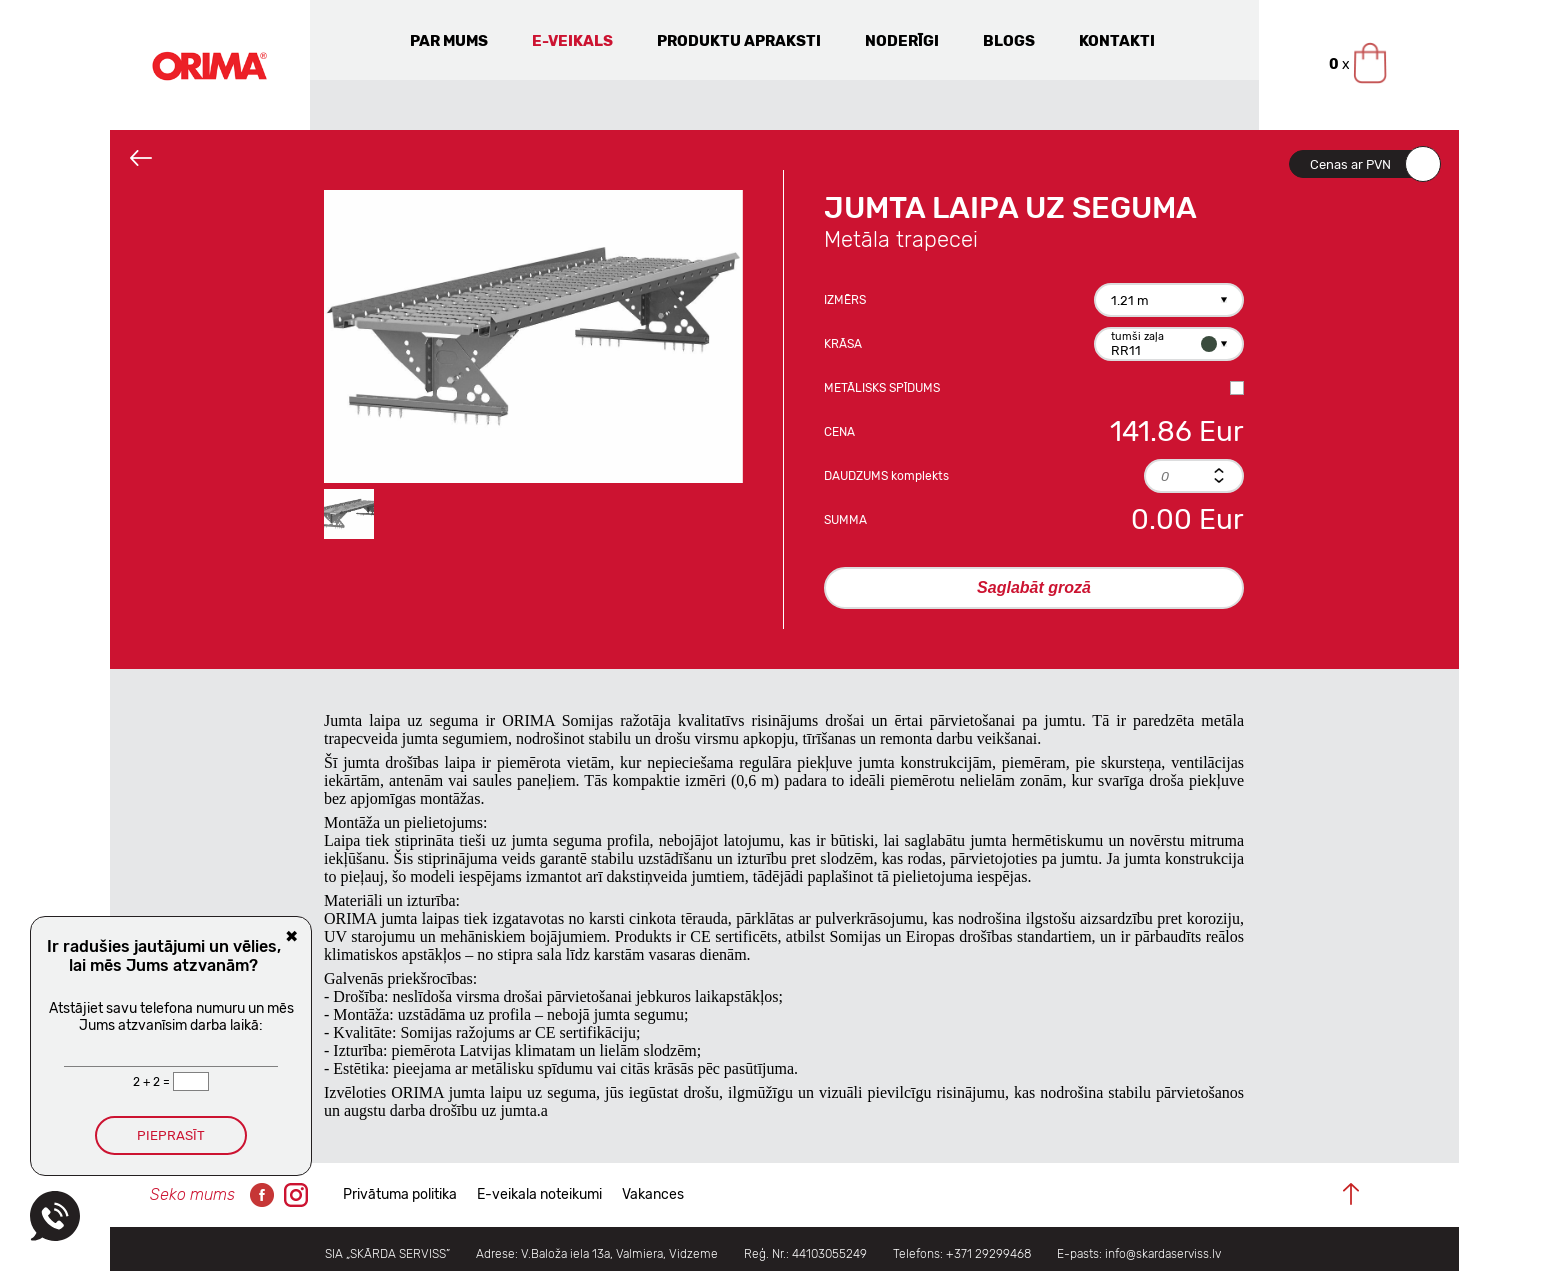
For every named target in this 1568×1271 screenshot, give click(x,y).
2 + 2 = (153, 1082)
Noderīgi (902, 41)
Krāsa (843, 344)
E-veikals (572, 41)
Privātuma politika (400, 1194)
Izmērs (845, 300)
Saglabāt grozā (1034, 587)
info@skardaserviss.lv (1163, 1254)
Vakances (653, 1194)
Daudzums (886, 476)
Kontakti (1117, 41)
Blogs (1009, 41)
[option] (533, 336)
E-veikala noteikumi (539, 1194)
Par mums (449, 41)
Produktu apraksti (739, 41)
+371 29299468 (988, 1254)
